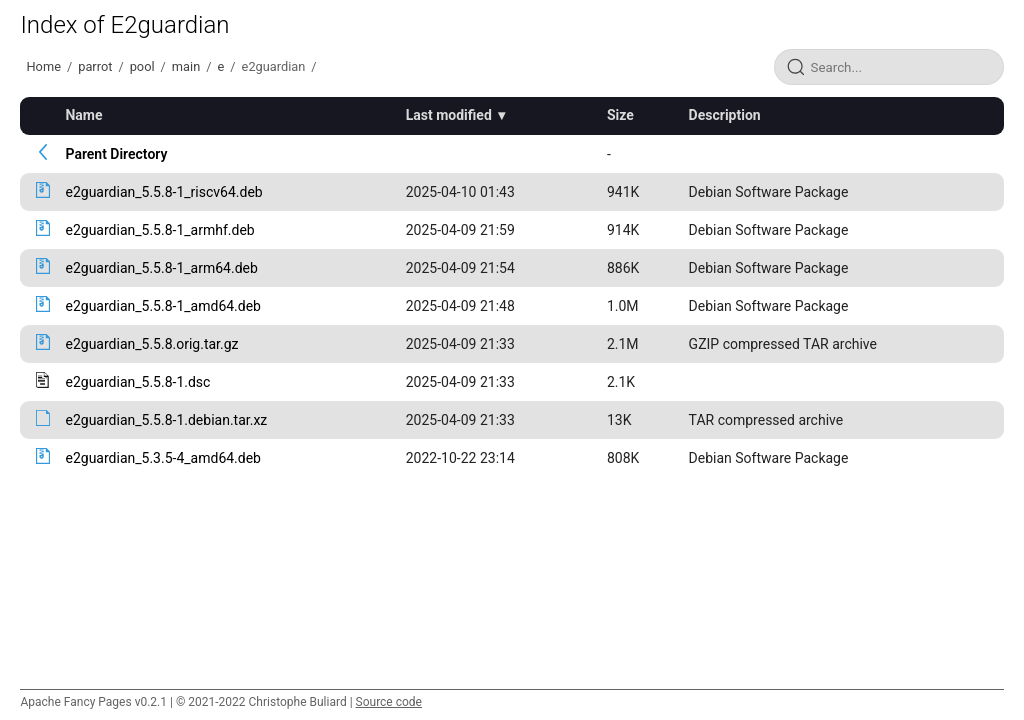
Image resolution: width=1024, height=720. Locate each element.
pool (142, 66)
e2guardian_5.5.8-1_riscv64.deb (163, 192)
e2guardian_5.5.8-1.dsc (137, 382)
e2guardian (274, 66)
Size (620, 115)
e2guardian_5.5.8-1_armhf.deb (159, 230)
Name (83, 115)
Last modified (449, 115)
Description (725, 115)
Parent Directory (116, 154)
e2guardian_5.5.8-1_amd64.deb (163, 306)
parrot (95, 66)
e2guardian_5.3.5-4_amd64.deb (163, 458)
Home (43, 66)
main (186, 66)
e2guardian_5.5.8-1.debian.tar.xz (166, 420)
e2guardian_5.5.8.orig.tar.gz (151, 344)
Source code (389, 702)
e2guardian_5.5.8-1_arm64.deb (161, 268)
